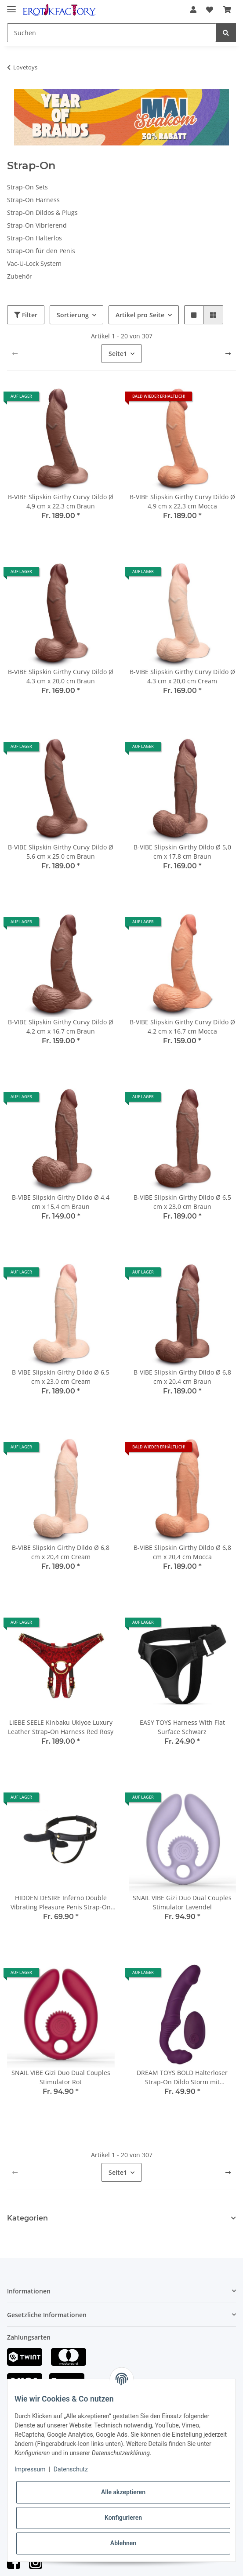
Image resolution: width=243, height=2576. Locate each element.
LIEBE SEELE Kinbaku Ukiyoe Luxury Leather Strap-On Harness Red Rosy (60, 1727)
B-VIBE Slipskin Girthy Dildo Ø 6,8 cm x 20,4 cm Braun (182, 1377)
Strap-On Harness (33, 200)
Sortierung (73, 315)
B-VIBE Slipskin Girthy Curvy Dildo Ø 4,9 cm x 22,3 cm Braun (60, 501)
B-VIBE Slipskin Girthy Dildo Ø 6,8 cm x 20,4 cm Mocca (182, 1552)
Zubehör (19, 276)
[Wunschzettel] (209, 9)
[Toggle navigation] (11, 5)
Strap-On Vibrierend (37, 225)
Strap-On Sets (27, 187)
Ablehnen (123, 2543)
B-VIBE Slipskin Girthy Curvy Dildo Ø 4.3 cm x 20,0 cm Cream (182, 676)
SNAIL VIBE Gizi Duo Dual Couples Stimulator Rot (60, 2077)
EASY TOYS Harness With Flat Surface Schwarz (182, 1727)
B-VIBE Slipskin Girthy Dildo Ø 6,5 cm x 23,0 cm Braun (182, 1202)
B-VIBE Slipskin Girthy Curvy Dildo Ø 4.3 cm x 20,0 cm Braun (60, 676)
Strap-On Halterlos (34, 238)
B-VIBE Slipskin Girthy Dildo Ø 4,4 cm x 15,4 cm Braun (60, 1202)
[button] (193, 9)
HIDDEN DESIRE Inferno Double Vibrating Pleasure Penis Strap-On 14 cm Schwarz (61, 1903)
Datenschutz (71, 2469)
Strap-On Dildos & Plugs (42, 212)
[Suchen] (111, 32)
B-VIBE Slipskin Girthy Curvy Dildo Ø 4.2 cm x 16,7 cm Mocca (182, 1026)
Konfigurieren (123, 2517)
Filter (25, 315)
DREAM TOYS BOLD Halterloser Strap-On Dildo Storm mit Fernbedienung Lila (182, 2077)
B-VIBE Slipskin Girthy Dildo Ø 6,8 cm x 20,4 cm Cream (60, 1552)
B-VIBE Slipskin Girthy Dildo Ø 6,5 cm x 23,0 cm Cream (60, 1377)
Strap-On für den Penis (41, 251)
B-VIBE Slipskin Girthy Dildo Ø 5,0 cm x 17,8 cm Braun (182, 851)
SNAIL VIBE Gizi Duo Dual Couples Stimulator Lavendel (182, 1902)
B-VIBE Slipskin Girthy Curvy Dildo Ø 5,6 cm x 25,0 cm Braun (60, 851)
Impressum (30, 2469)
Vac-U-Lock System (34, 263)
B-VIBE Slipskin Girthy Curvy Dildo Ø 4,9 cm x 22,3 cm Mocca (182, 501)
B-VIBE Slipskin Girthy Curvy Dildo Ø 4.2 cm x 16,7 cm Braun (60, 1026)
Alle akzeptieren (123, 2492)
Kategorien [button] (27, 2218)
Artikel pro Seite (140, 315)
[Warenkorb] (227, 9)
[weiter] (228, 353)
